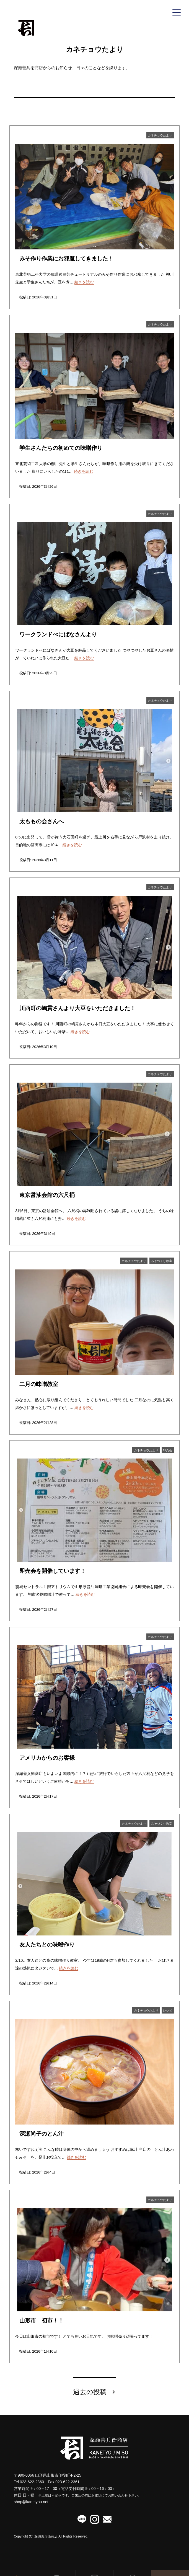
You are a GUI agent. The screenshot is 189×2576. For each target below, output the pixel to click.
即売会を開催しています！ (52, 1571)
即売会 (167, 1450)
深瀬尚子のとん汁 (41, 2133)
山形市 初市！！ (41, 2320)
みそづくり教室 (161, 1261)
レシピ (167, 2010)
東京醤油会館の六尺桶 (47, 1195)
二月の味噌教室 (38, 1384)
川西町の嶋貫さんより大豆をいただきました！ (77, 1008)
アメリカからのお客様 (47, 1757)
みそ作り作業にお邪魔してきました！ (66, 258)
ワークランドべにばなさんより (58, 634)
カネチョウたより (160, 135)
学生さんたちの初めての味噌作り (60, 448)
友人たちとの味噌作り (47, 1944)
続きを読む (84, 282)
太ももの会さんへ (41, 821)
